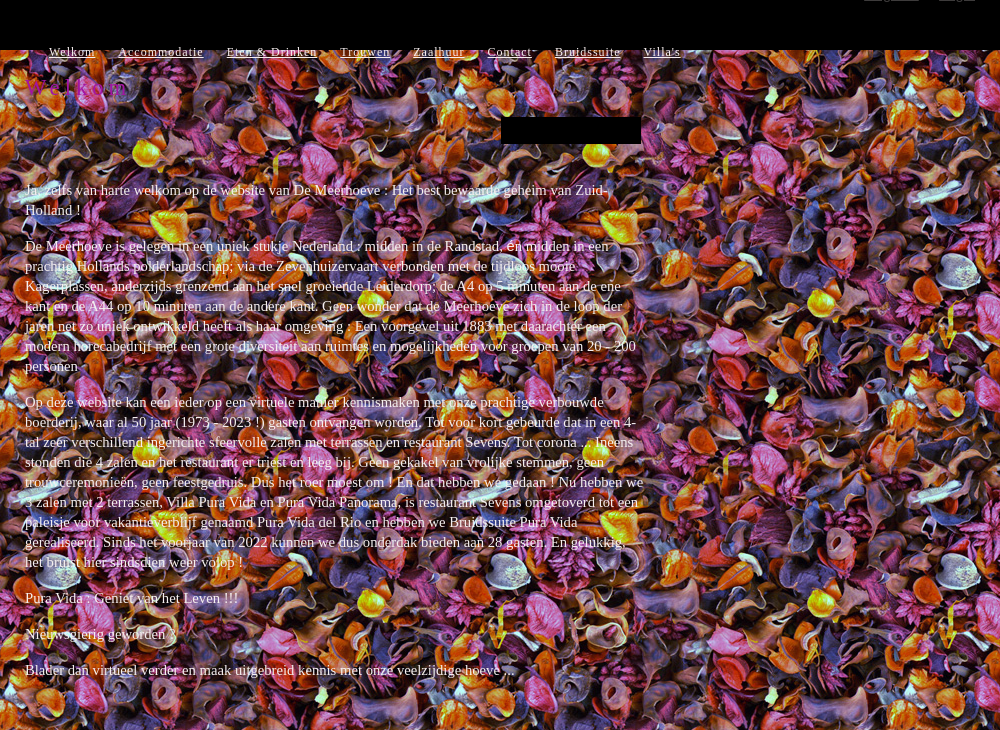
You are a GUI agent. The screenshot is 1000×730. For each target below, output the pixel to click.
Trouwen (365, 52)
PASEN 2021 (571, 130)
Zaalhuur (438, 52)
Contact (510, 52)
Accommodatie (160, 52)
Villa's (662, 52)
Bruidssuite (588, 52)
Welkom (72, 52)
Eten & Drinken (272, 52)
